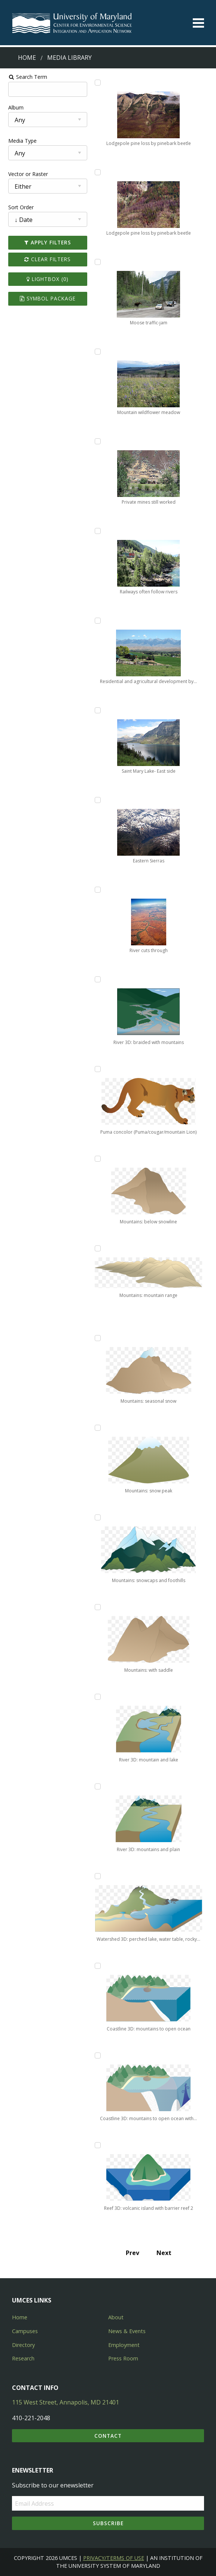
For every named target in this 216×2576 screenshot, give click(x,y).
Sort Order (17, 207)
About (116, 2317)
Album (12, 107)
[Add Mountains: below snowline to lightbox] (97, 1159)
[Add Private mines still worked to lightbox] (97, 441)
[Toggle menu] (198, 23)
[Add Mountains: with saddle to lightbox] (97, 1607)
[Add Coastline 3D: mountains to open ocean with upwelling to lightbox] (97, 2055)
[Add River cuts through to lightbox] (97, 890)
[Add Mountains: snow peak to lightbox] (97, 1428)
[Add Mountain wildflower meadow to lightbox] (97, 352)
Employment (124, 2344)
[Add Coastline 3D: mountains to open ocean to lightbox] (97, 1966)
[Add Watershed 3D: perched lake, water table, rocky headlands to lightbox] (97, 1876)
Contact (108, 2435)
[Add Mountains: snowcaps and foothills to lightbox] (97, 1517)
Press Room (123, 2358)
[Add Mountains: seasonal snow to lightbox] (97, 1338)
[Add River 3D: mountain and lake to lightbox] (97, 1697)
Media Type (19, 140)
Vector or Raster (25, 173)
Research (23, 2358)
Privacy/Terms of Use (113, 2557)
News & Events (127, 2331)
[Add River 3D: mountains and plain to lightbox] (97, 1786)
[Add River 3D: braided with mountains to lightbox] (97, 979)
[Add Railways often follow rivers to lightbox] (97, 531)
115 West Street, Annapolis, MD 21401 (65, 2402)
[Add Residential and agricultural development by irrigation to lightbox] (97, 621)
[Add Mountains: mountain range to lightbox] (97, 1248)
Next (165, 2253)
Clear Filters (45, 259)
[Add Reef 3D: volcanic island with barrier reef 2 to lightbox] (97, 2145)
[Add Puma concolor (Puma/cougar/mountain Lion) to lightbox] (97, 1069)
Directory (23, 2344)
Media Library (69, 57)
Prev (133, 2253)
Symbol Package (45, 298)
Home (27, 57)
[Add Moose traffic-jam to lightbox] (97, 262)
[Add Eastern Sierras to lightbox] (97, 800)
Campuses (25, 2331)
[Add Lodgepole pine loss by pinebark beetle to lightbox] (97, 83)
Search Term (24, 76)
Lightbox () (46, 278)
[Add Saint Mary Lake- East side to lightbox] (97, 710)
